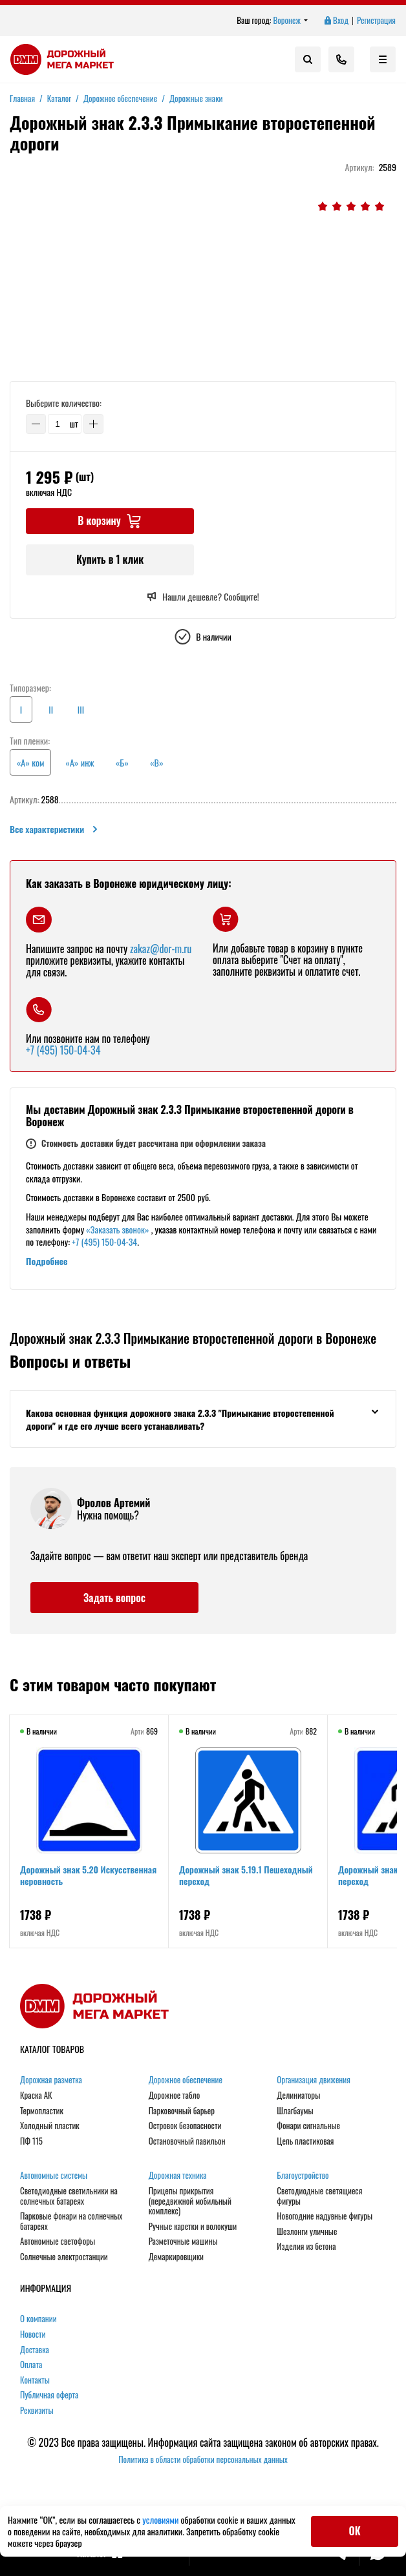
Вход (335, 20)
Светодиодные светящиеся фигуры (319, 2196)
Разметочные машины (183, 2242)
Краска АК (36, 2095)
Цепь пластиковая (305, 2141)
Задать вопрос (114, 1597)
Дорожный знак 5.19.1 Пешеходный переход (246, 1875)
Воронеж (290, 20)
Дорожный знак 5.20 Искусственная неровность (88, 1875)
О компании (38, 2319)
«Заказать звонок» (117, 1229)
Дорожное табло (174, 2095)
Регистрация (376, 20)
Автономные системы (53, 2176)
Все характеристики (55, 829)
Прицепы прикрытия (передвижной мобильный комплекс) (190, 2201)
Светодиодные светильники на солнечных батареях (69, 2196)
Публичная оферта (49, 2396)
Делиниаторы (298, 2095)
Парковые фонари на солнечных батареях (71, 2221)
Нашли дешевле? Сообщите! (203, 597)
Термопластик (41, 2111)
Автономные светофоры (57, 2242)
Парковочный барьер (182, 2111)
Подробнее (47, 1261)
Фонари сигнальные (308, 2126)
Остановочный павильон (187, 2141)
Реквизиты (37, 2411)
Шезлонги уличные (307, 2232)
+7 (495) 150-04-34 (63, 1050)
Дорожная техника (178, 2176)
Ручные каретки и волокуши (193, 2226)
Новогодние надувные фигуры (324, 2216)
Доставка (34, 2350)
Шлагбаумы (295, 2111)
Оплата (31, 2365)
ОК (355, 2531)
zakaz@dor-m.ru (160, 948)
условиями (161, 2519)
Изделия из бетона (306, 2247)
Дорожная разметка (51, 2081)
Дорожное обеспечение (185, 2081)
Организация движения (313, 2081)
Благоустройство (302, 2176)
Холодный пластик (50, 2126)
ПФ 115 (31, 2141)
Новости (33, 2334)
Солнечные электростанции (64, 2257)
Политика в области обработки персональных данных (203, 2459)
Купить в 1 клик (110, 559)
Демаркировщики (176, 2257)
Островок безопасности (185, 2126)
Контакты (35, 2380)
